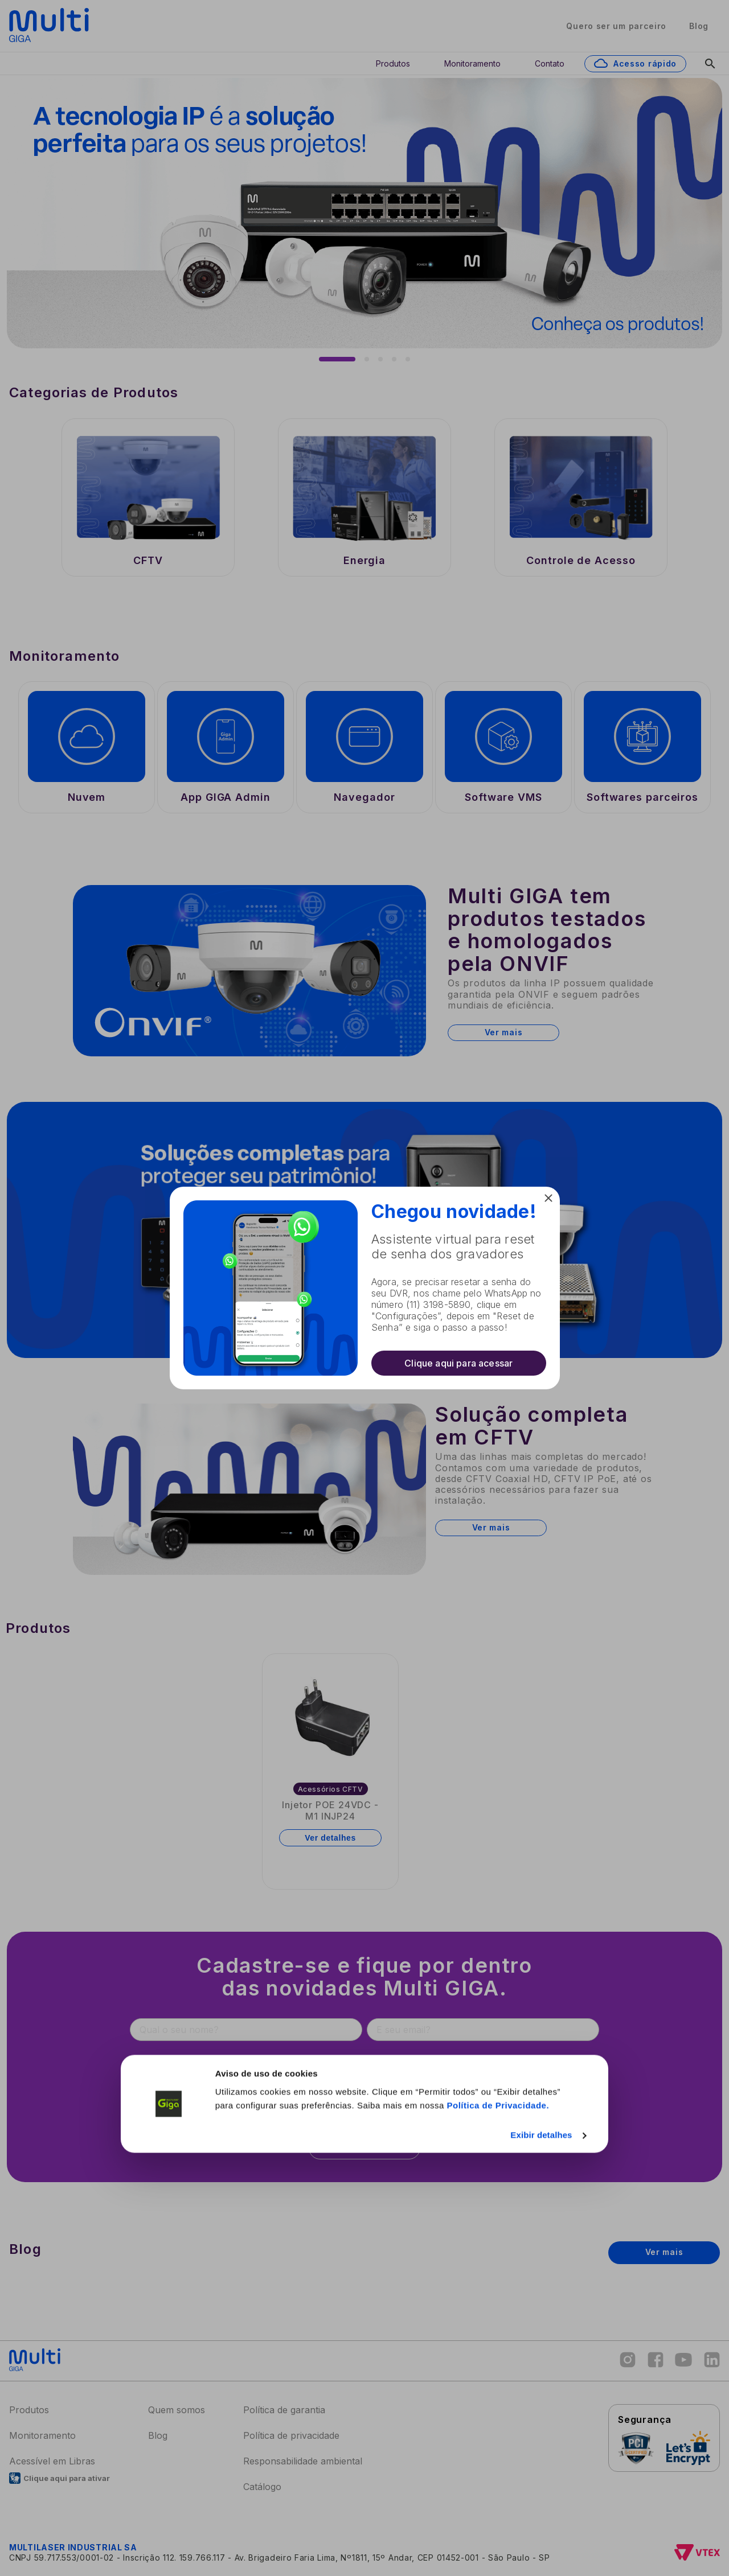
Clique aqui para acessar (458, 1363)
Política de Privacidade (496, 2528)
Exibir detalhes (541, 2558)
